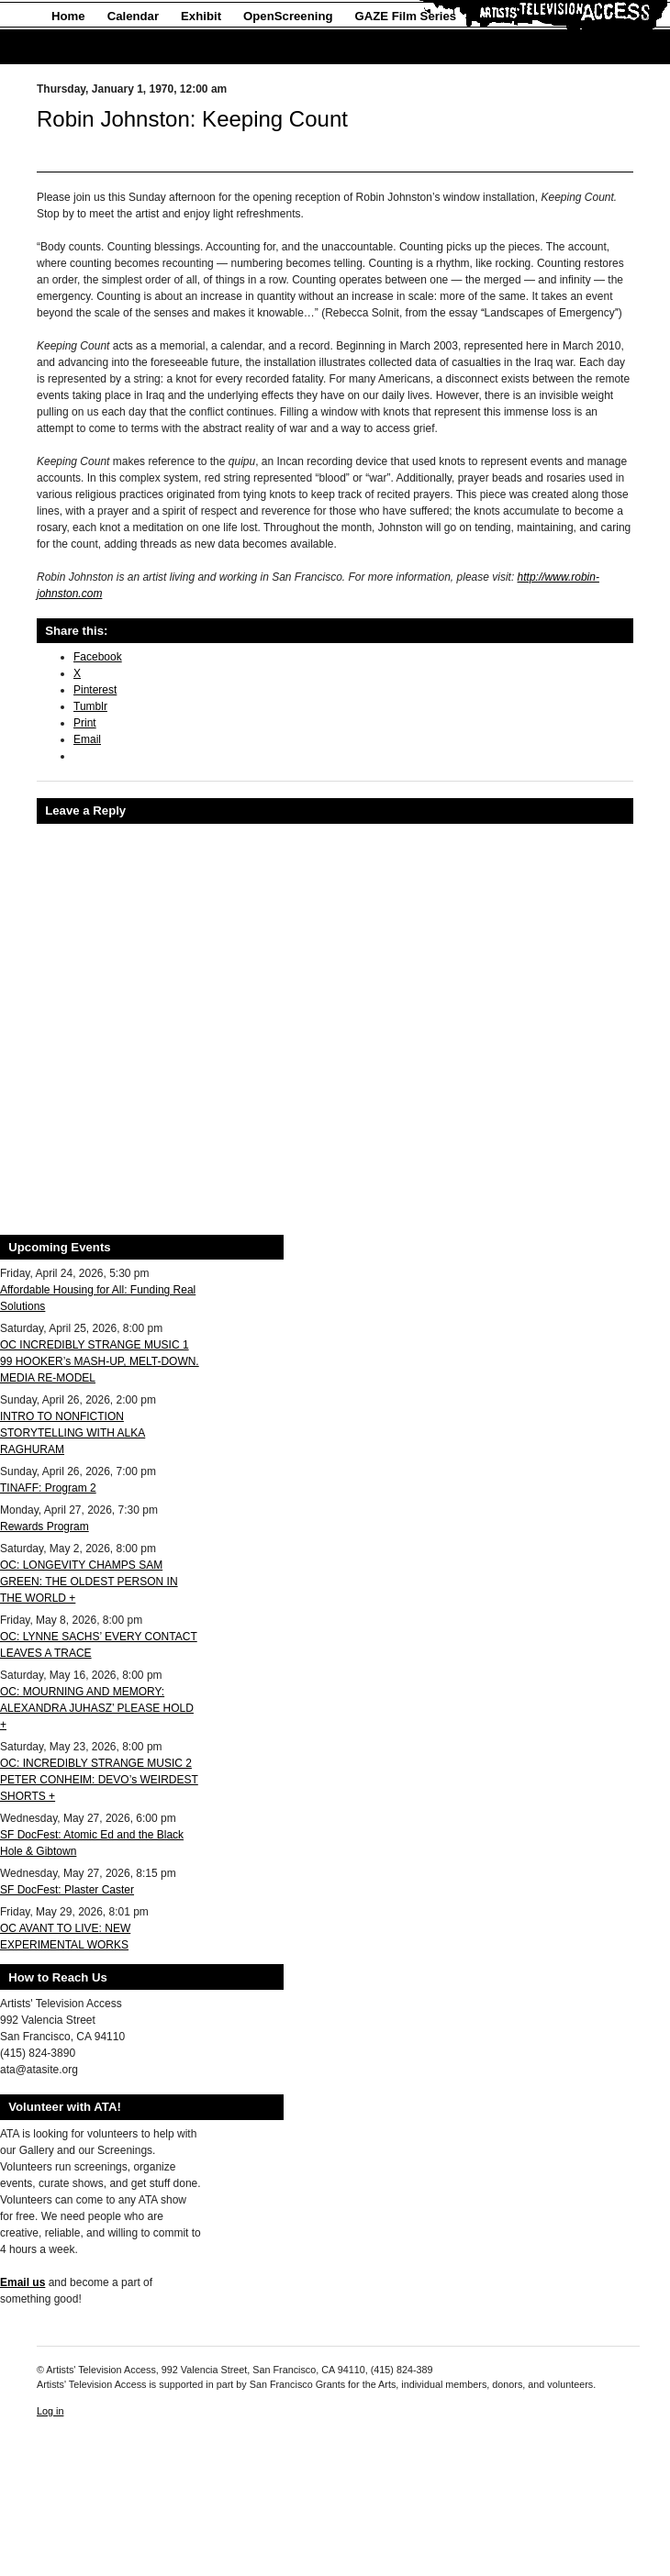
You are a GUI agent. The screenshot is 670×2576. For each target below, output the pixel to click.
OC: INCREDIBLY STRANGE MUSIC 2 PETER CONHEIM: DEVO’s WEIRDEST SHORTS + (99, 1780)
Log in (50, 2410)
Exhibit (201, 16)
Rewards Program (44, 1526)
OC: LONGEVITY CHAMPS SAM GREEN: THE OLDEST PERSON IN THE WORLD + (89, 1581)
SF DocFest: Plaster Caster (67, 1889)
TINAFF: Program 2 (48, 1488)
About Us (78, 47)
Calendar (133, 16)
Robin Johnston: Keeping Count (192, 118)
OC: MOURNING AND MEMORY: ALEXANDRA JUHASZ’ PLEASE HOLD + (97, 1708)
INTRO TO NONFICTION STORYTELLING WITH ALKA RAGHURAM (72, 1433)
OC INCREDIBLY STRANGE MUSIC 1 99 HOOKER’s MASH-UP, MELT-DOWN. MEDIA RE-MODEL (99, 1361)
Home (68, 16)
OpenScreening (287, 16)
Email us (22, 2282)
